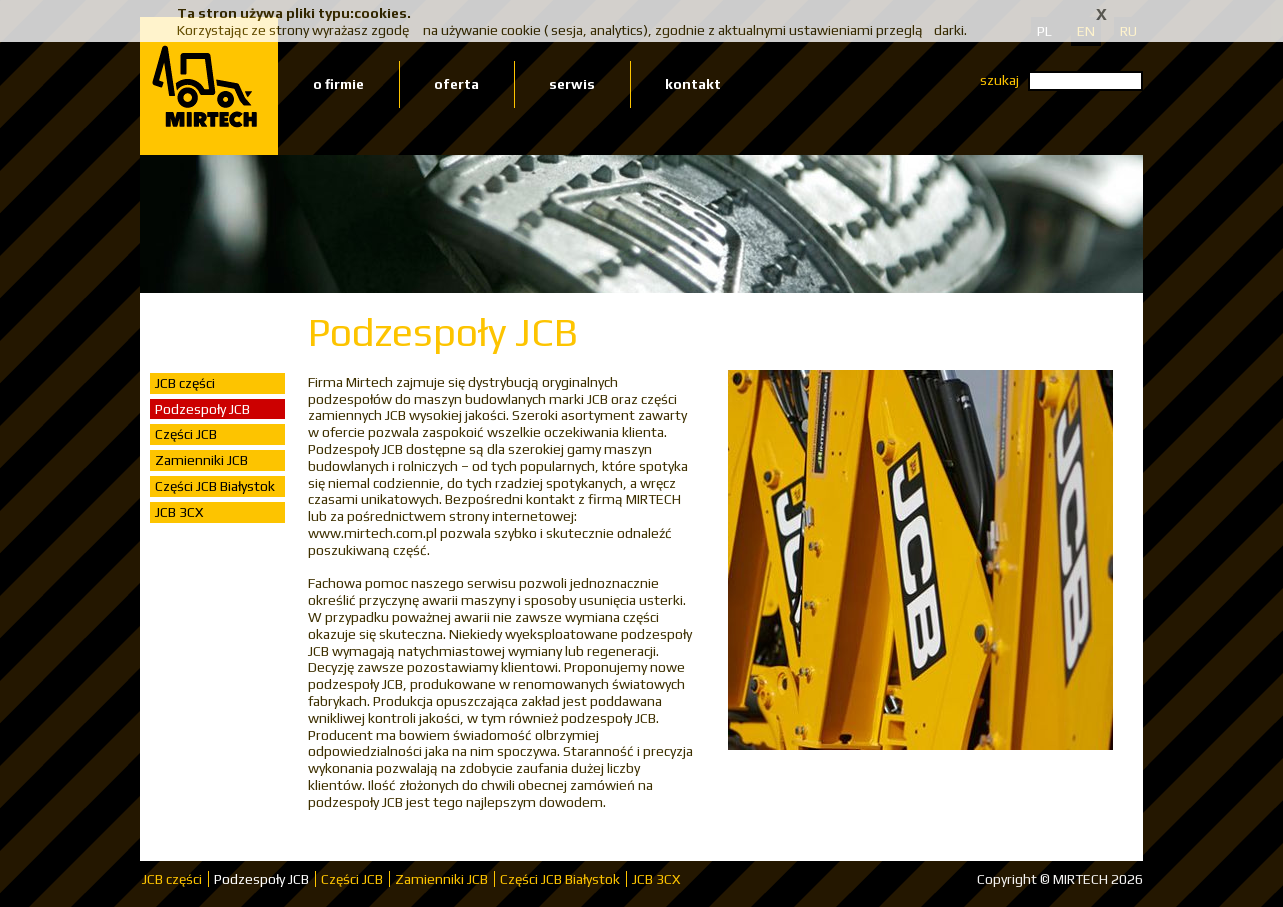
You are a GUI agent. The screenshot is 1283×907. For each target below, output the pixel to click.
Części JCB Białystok (215, 486)
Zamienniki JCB (201, 460)
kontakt (693, 84)
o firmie (338, 84)
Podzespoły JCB (202, 409)
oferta (456, 84)
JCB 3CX (179, 512)
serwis (572, 84)
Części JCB (186, 434)
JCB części (185, 383)
